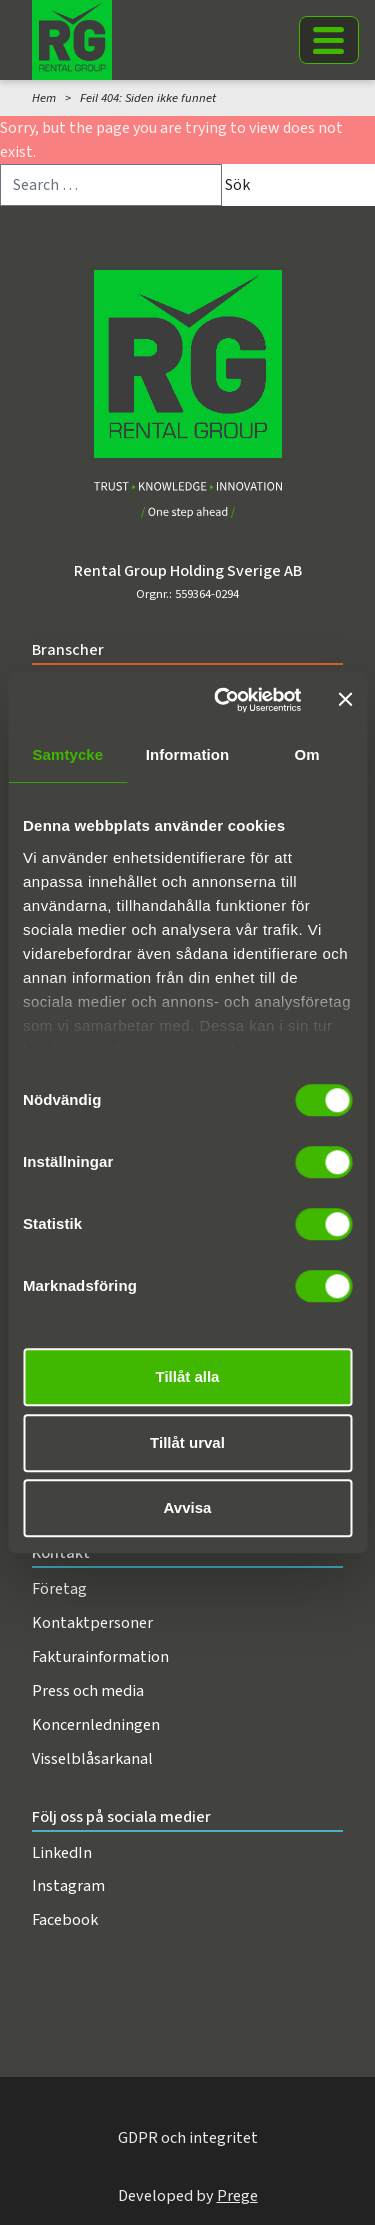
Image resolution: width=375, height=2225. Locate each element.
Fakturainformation (100, 1656)
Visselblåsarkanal (92, 1758)
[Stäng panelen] (345, 700)
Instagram (68, 1885)
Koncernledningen (96, 1724)
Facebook (65, 1919)
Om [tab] (307, 754)
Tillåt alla (188, 1376)
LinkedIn (62, 1852)
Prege (237, 2195)
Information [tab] (188, 754)
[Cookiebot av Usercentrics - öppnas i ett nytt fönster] (223, 700)
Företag (59, 1588)
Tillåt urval (187, 1442)
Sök (237, 185)
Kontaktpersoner (92, 1622)
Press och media (88, 1690)
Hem (44, 98)
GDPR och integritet (188, 2137)
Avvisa (188, 1507)
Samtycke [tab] (67, 754)
